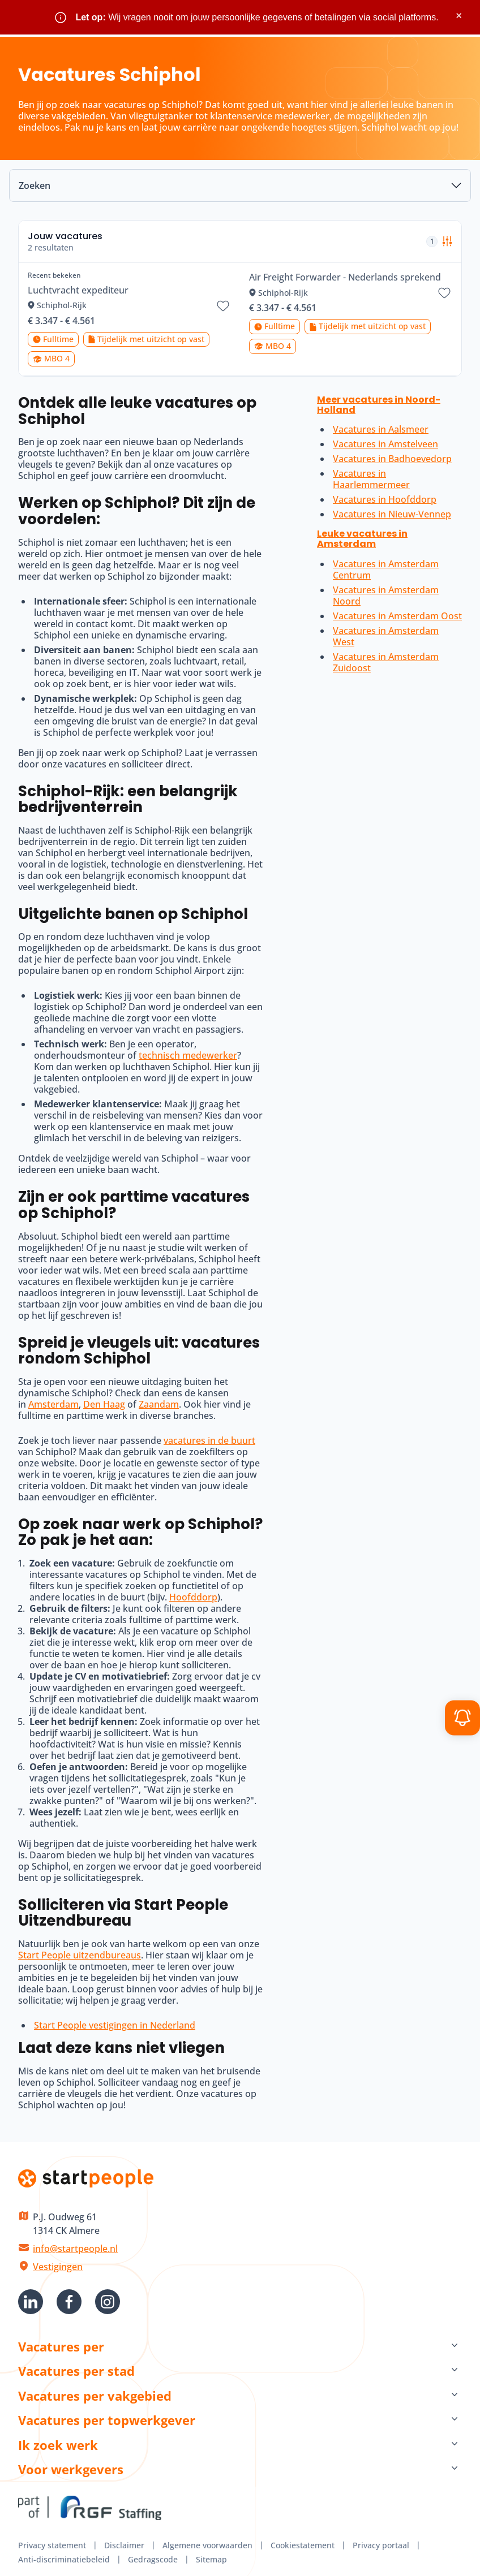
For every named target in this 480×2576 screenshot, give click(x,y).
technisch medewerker (188, 1055)
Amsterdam (53, 1404)
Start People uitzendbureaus (79, 1955)
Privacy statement (52, 2545)
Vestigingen (58, 2266)
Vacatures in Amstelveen (385, 444)
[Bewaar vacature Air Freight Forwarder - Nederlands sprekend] (444, 293)
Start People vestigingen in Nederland (114, 2025)
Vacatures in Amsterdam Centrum (386, 569)
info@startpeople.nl (75, 2248)
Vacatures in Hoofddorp (384, 499)
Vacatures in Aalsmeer (380, 429)
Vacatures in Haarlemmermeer (371, 479)
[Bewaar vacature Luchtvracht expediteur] (223, 306)
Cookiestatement (303, 2545)
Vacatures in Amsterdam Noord (386, 595)
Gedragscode (153, 2559)
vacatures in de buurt (209, 1440)
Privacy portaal (381, 2545)
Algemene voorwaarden (207, 2545)
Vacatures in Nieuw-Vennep (392, 514)
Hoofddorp (193, 1597)
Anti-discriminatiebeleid (64, 2559)
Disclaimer (124, 2545)
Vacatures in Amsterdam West (386, 636)
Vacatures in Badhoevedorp (392, 458)
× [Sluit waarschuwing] (459, 15)
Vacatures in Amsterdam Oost (397, 616)
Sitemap (211, 2559)
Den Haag (104, 1404)
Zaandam (159, 1404)
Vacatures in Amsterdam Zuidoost (386, 662)
